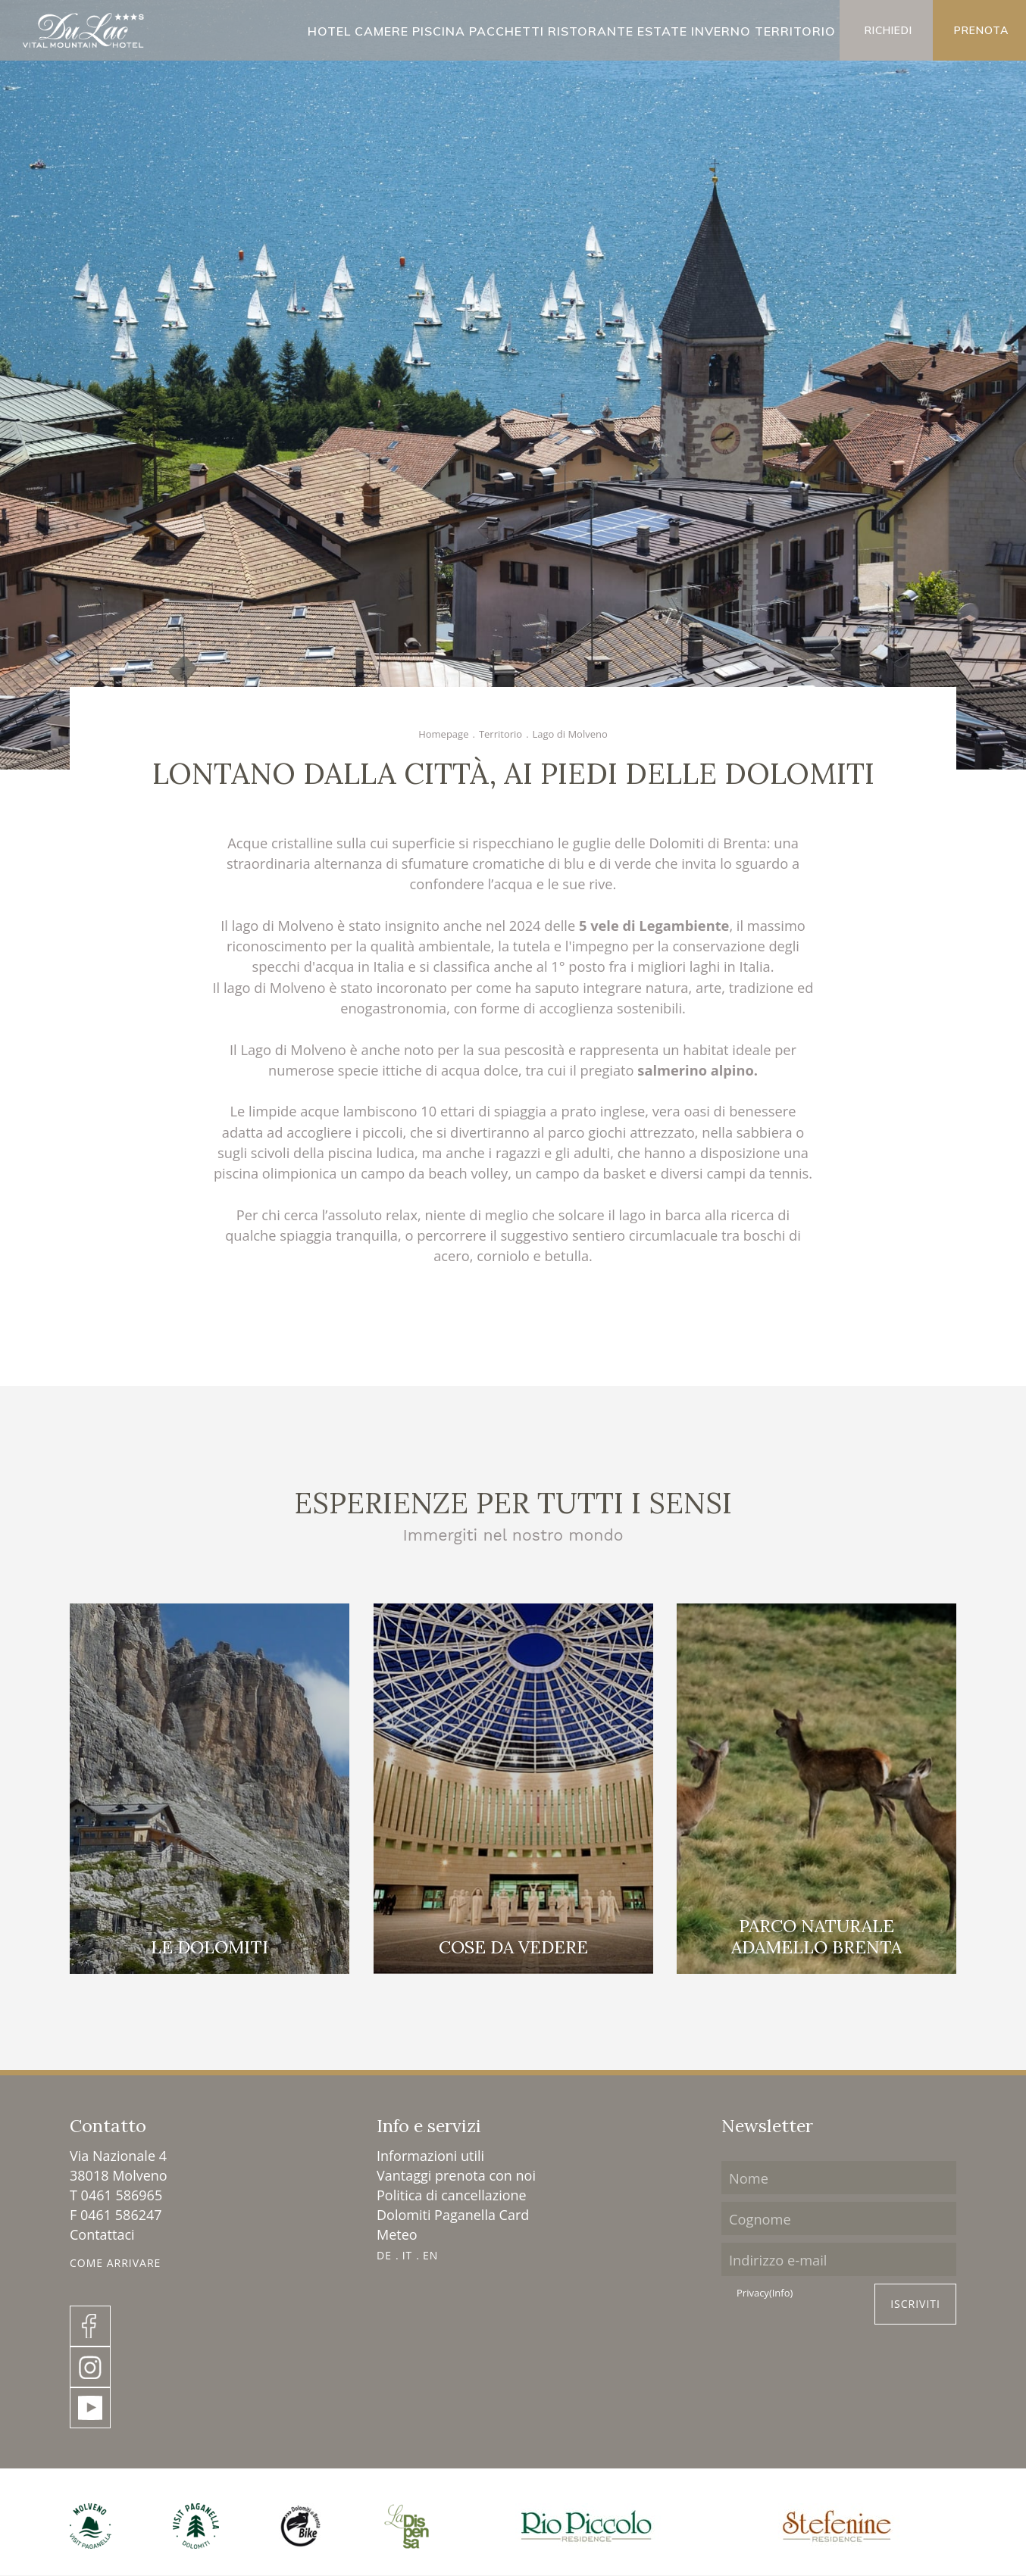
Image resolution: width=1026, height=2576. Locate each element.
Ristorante (590, 31)
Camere (381, 31)
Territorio (795, 31)
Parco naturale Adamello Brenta (816, 1936)
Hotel (329, 31)
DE (384, 2255)
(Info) (781, 2293)
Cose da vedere (513, 1947)
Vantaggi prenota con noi (456, 2175)
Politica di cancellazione (452, 2195)
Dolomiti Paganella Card (453, 2215)
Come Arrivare (115, 2263)
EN (430, 2255)
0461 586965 (122, 2195)
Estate (662, 31)
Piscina (438, 31)
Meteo (397, 2234)
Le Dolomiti (209, 1947)
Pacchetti (506, 31)
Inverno (721, 31)
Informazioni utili (430, 2156)
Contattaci (102, 2234)
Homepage (443, 734)
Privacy (765, 2293)
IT (407, 2255)
